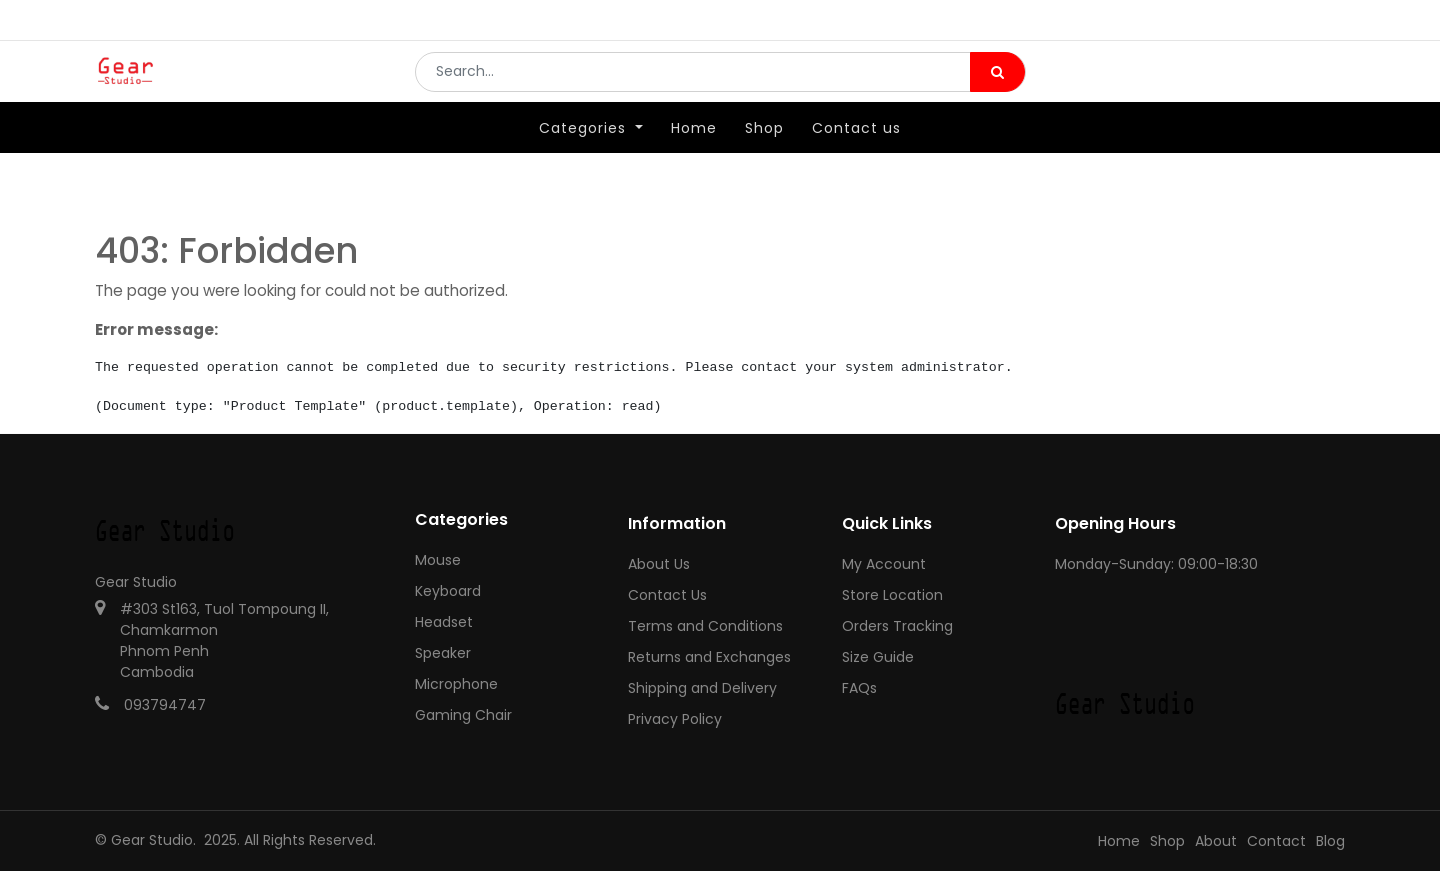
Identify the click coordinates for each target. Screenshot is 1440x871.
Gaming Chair (463, 715)
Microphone (456, 684)
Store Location (892, 595)
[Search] (997, 86)
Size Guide (878, 657)
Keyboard (448, 591)
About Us (659, 564)
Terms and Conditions (705, 626)
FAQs (859, 688)
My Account (884, 564)
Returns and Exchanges (709, 657)
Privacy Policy (675, 719)
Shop (1167, 841)
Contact (1276, 841)
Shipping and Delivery (702, 688)
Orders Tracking (897, 626)
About (1216, 841)
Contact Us (667, 595)
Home (1119, 841)
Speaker (443, 653)
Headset (444, 622)
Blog (1330, 841)
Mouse (438, 560)
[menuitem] (694, 157)
